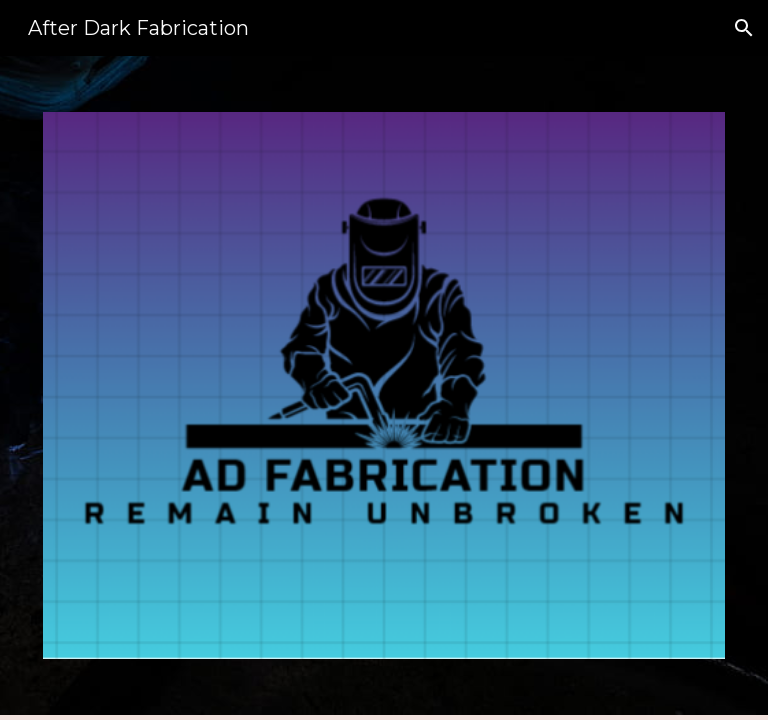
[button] (744, 28)
